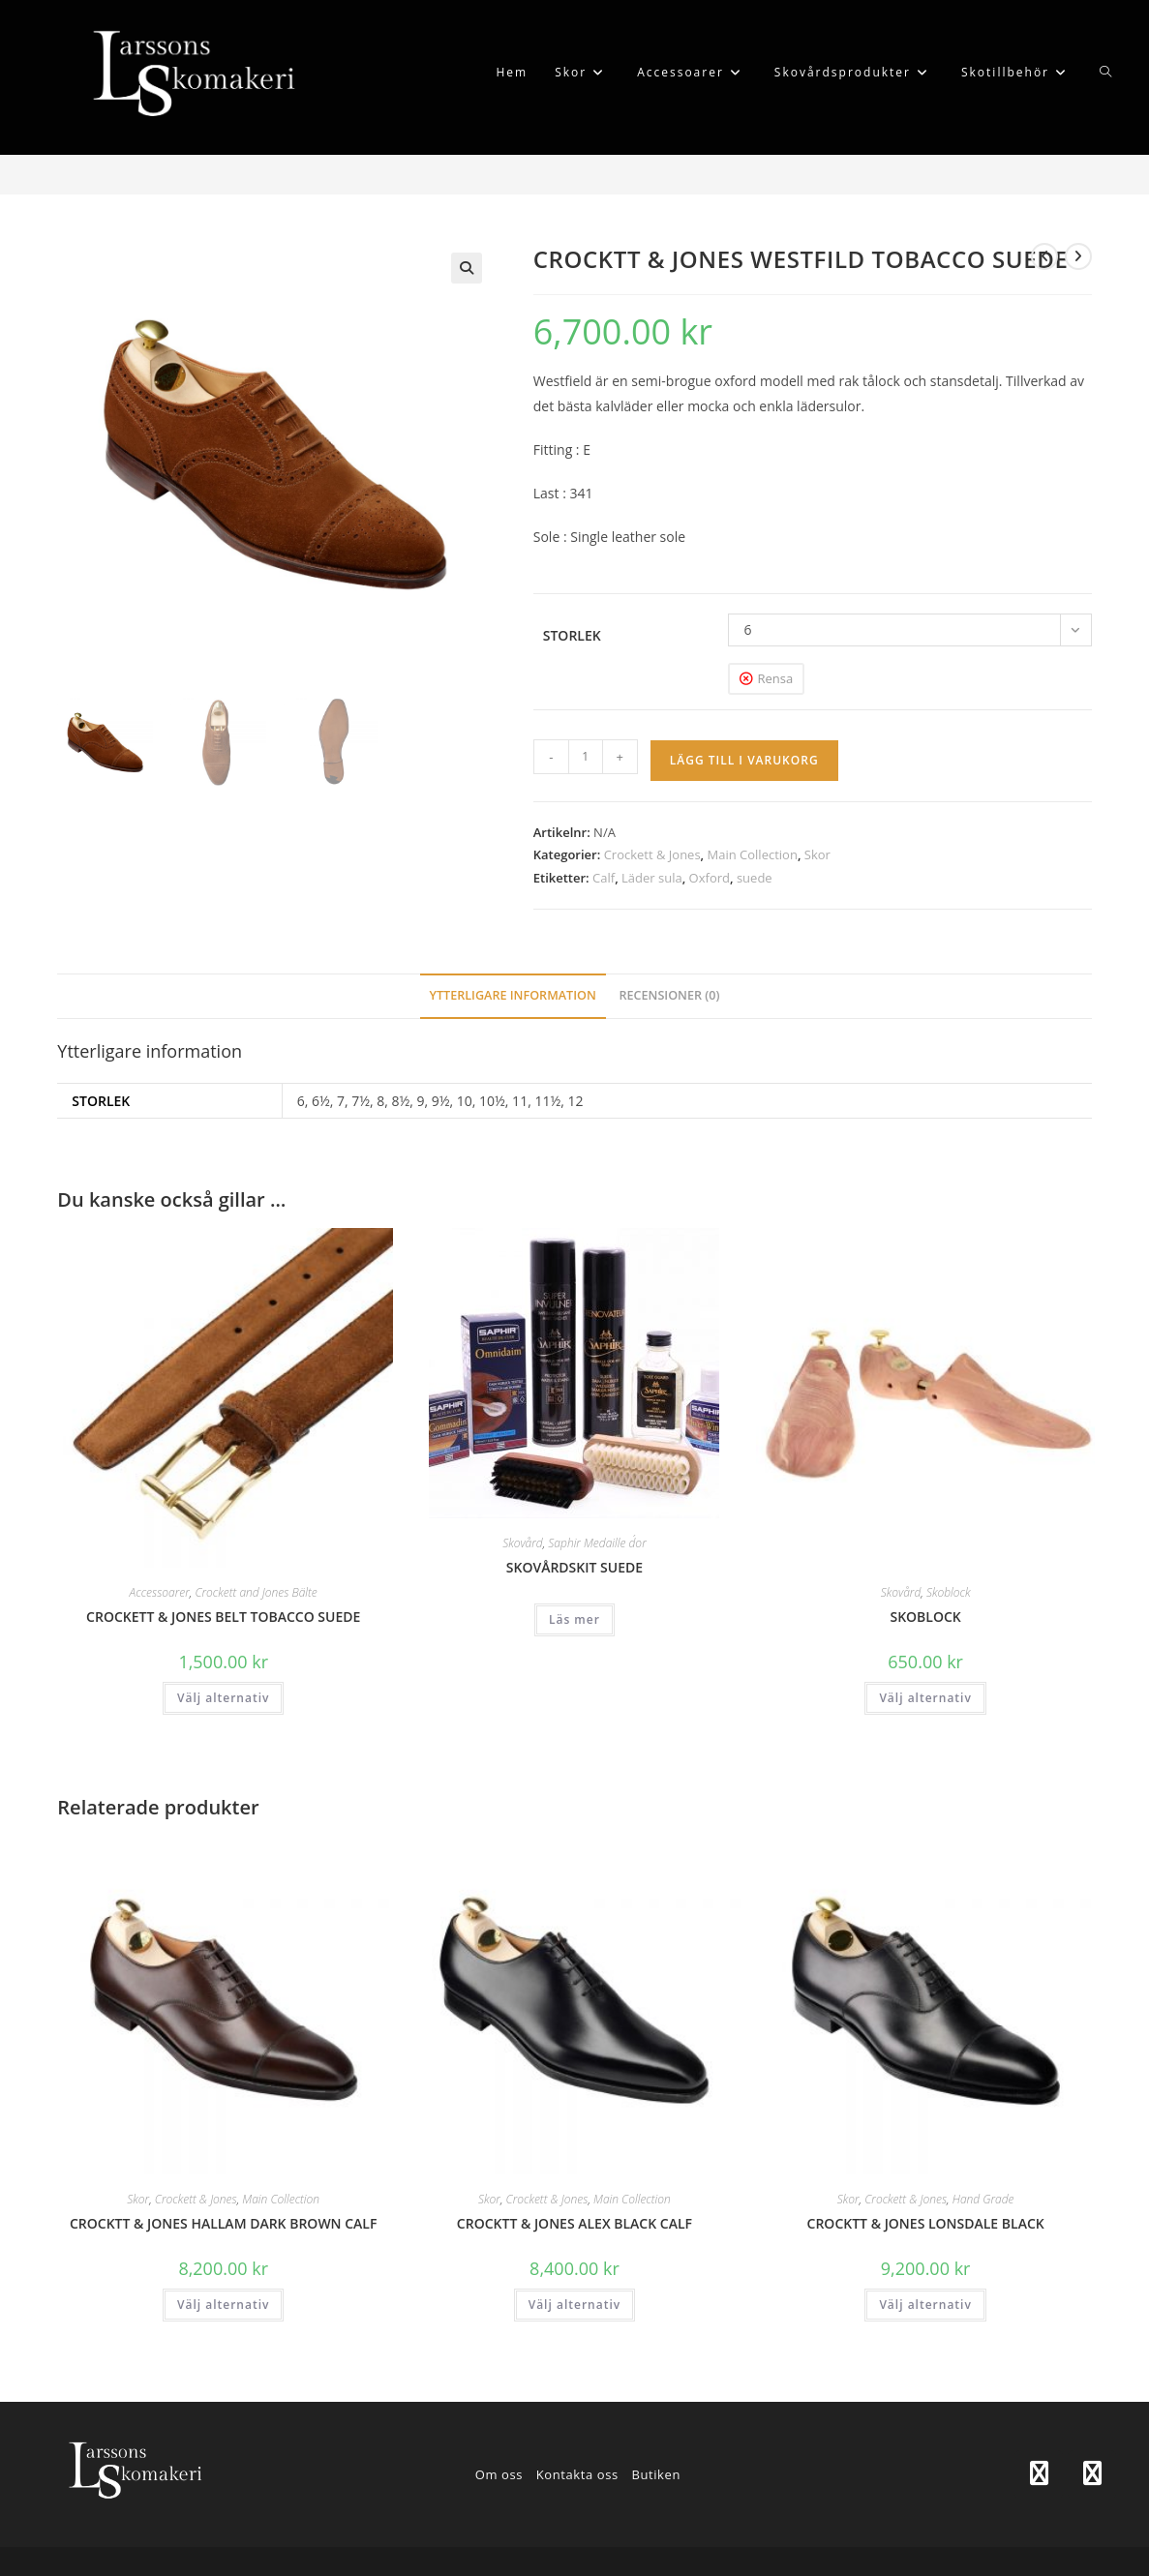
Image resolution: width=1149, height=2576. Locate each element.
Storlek (572, 635)
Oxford (709, 877)
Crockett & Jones (652, 854)
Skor (817, 854)
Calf (603, 877)
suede (754, 877)
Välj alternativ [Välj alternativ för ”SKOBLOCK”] (925, 1698)
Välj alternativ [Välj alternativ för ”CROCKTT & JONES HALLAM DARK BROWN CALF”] (223, 2304)
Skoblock (948, 1592)
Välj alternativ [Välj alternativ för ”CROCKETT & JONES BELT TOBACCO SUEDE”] (223, 1698)
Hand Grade (983, 2199)
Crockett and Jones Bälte (256, 1592)
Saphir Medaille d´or (597, 1543)
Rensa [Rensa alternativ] (775, 678)
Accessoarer (160, 1592)
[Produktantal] (585, 756)
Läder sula (651, 877)
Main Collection (753, 854)
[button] (466, 268)
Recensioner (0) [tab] (669, 995)
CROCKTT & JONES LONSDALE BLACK (925, 2223)
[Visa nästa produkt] (1078, 256)
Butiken (655, 2474)
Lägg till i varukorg (744, 760)
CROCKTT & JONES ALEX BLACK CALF (574, 2223)
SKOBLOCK (925, 1616)
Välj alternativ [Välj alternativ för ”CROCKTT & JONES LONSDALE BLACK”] (925, 2304)
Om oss (499, 2474)
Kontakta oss (577, 2474)
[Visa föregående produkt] (1044, 256)
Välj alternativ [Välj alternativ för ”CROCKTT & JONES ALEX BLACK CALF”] (574, 2304)
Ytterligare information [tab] (513, 995)
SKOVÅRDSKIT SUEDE (574, 1567)
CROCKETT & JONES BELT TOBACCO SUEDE (223, 1616)
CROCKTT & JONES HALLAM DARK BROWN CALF (223, 2223)
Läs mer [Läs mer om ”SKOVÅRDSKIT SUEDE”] (574, 1619)
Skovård (522, 1543)
